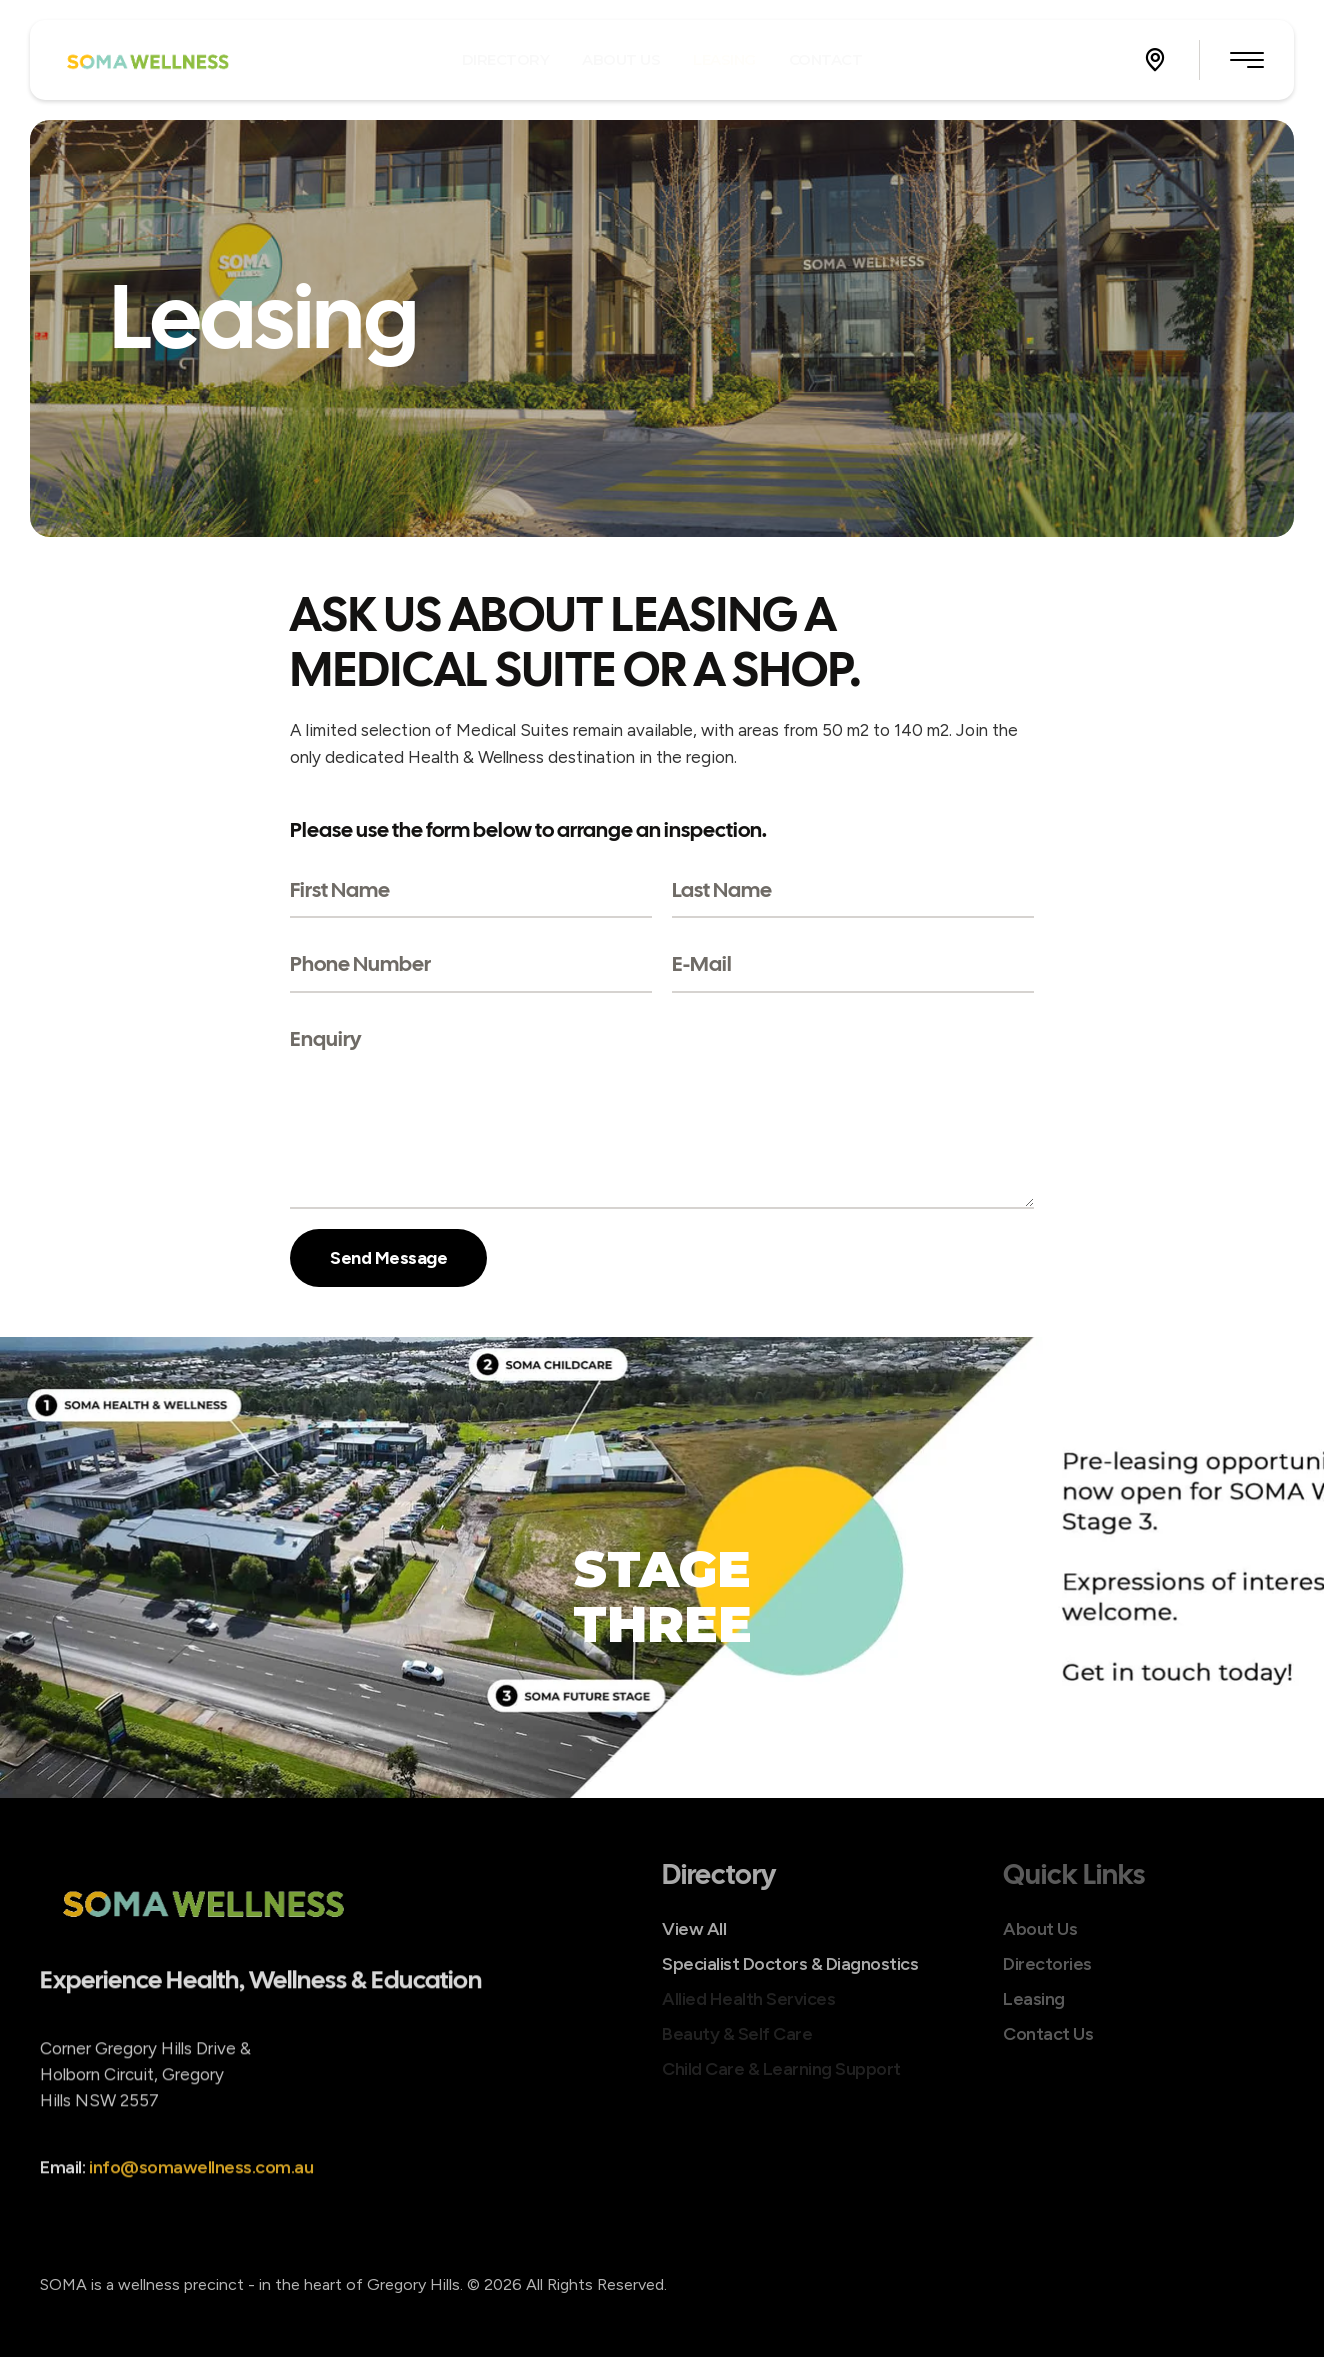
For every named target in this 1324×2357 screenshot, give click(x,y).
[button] (1155, 60)
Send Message (388, 1258)
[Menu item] (506, 59)
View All (694, 1929)
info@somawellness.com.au (201, 2196)
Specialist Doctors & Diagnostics (790, 1964)
